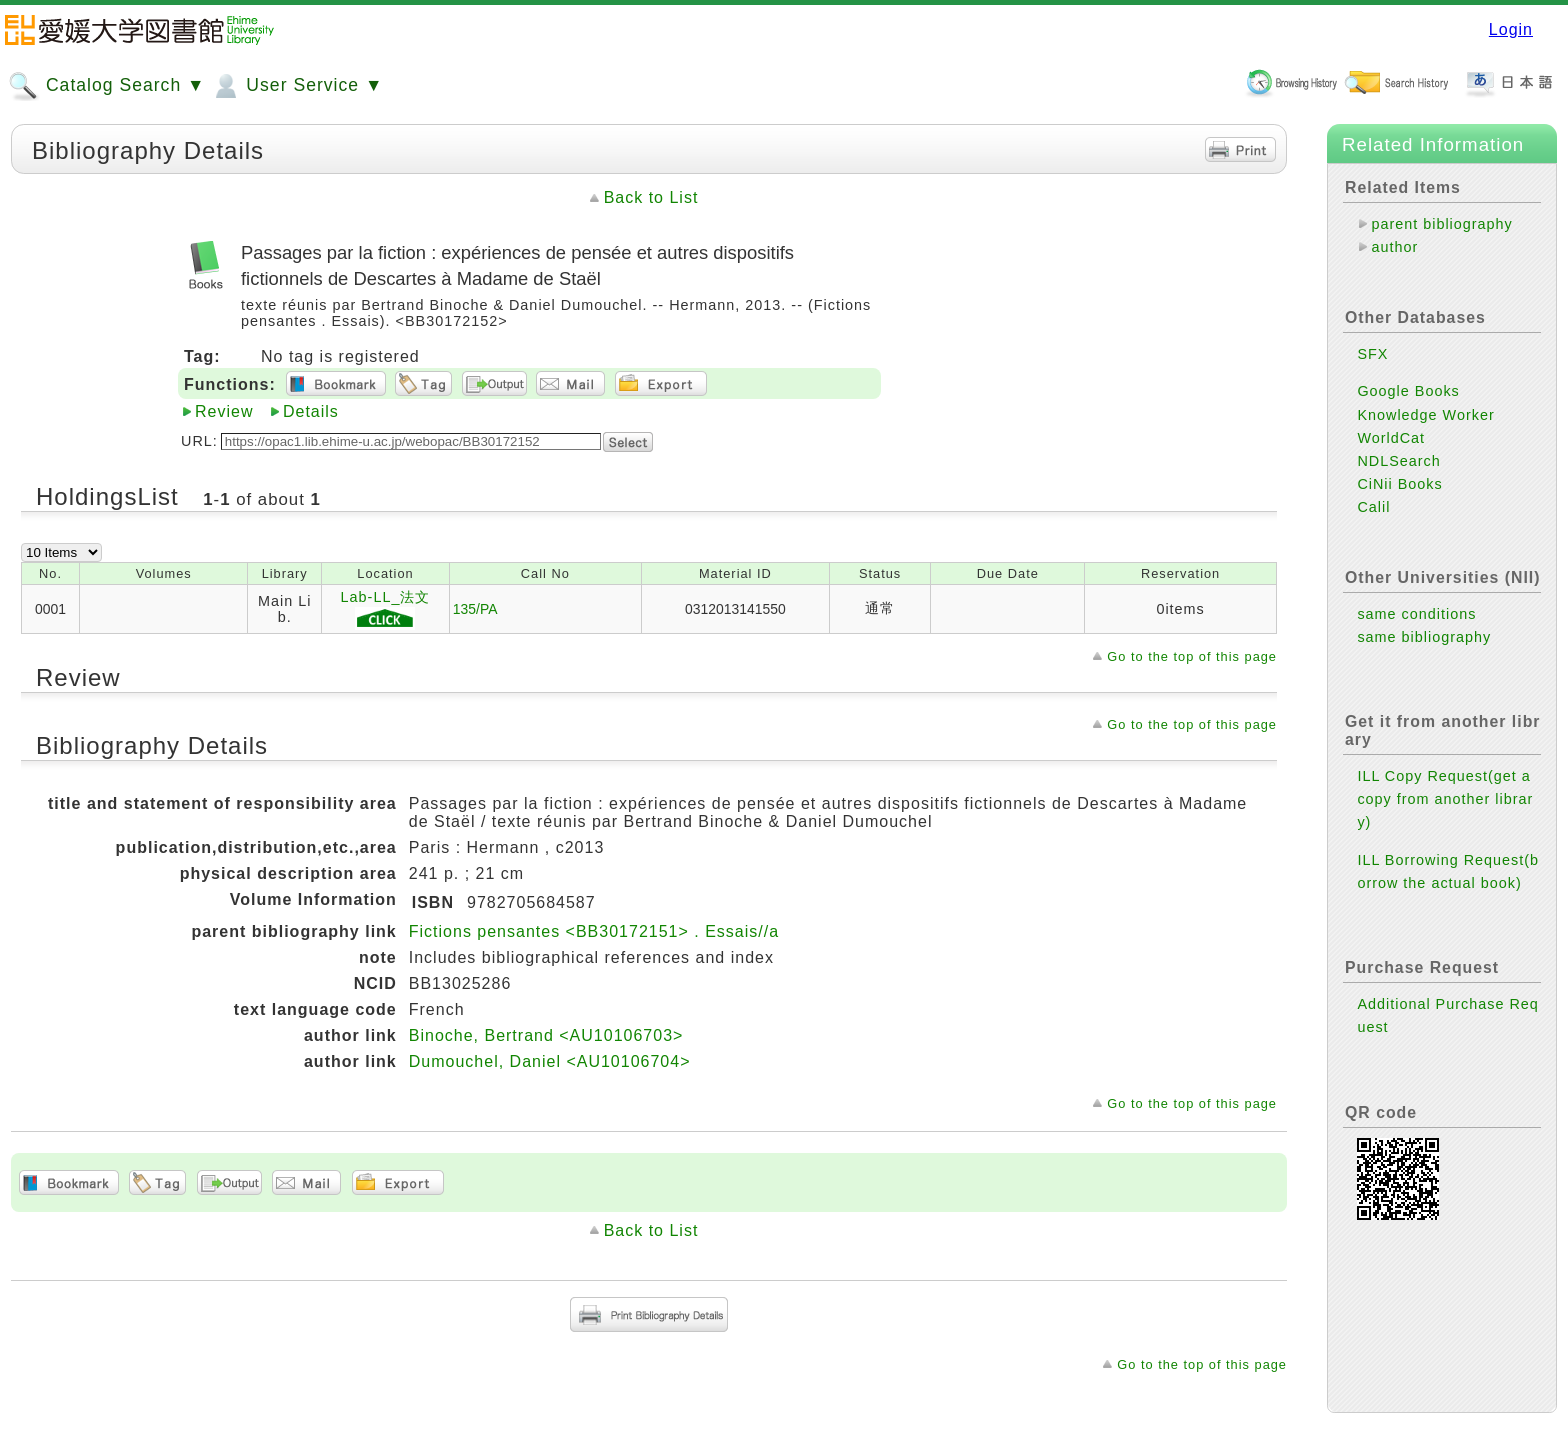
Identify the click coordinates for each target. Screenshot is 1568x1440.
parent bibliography (1441, 224)
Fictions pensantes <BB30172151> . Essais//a (594, 931)
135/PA (475, 609)
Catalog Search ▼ (106, 86)
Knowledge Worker (1425, 415)
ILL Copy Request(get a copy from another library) (1445, 799)
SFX (1372, 354)
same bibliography (1424, 637)
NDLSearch (1398, 461)
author (1394, 247)
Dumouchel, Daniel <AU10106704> (550, 1061)
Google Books (1408, 391)
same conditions (1416, 614)
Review (224, 411)
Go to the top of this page (1192, 656)
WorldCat (1391, 438)
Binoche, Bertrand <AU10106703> (546, 1035)
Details (311, 411)
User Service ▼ (296, 86)
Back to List (651, 197)
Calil (1373, 507)
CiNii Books (1399, 484)
